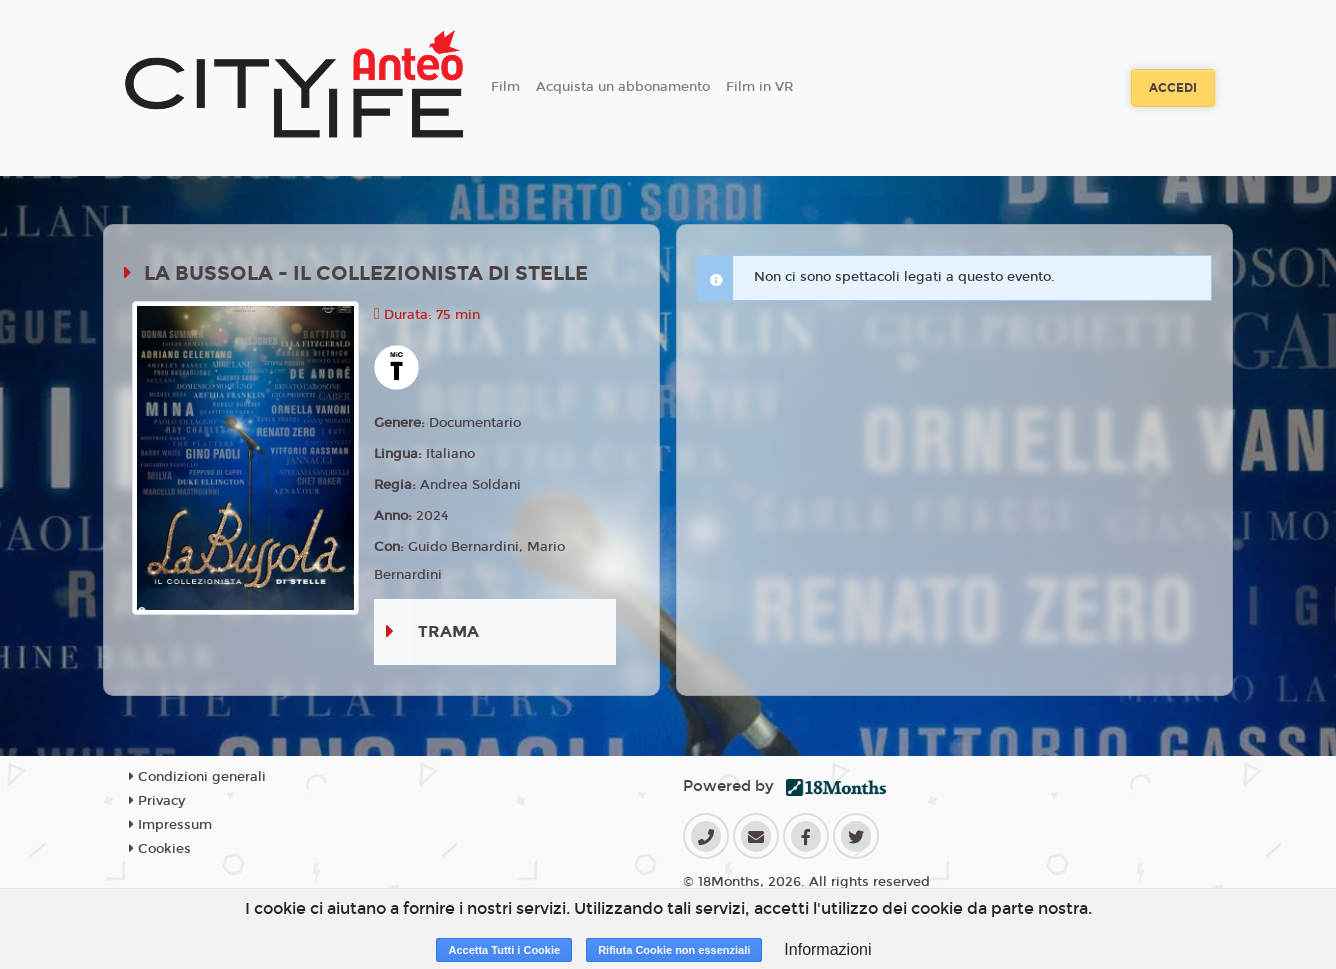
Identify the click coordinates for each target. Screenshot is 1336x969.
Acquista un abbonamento (623, 87)
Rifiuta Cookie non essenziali (674, 950)
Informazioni (827, 949)
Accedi (1173, 88)
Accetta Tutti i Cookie (504, 950)
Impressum (170, 825)
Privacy (157, 801)
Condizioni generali (197, 777)
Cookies (160, 849)
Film (505, 87)
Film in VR (759, 87)
